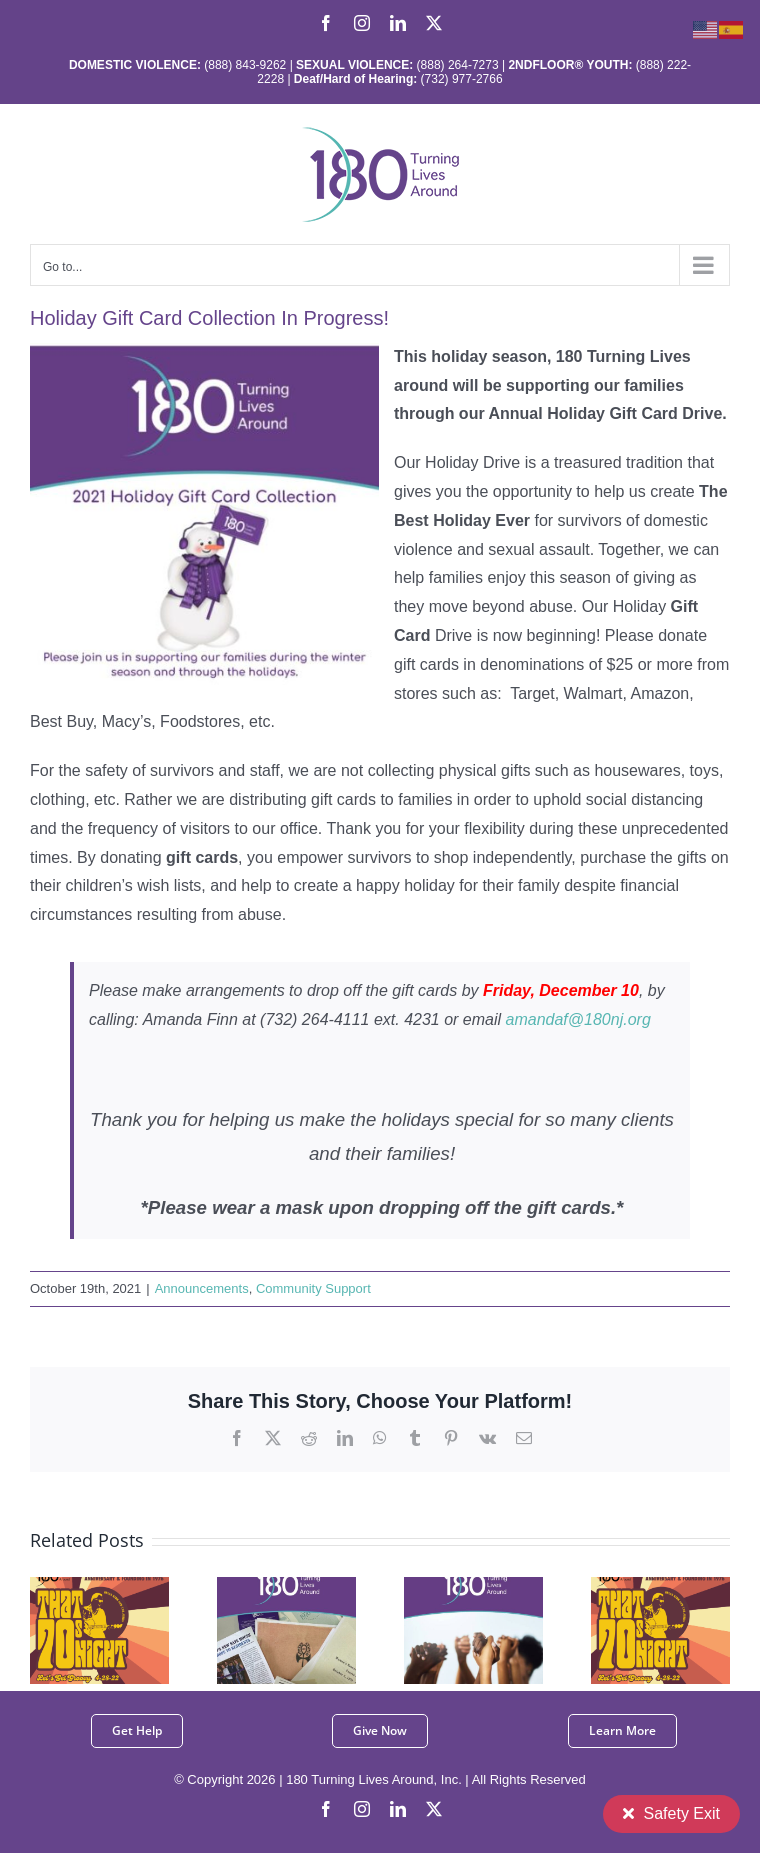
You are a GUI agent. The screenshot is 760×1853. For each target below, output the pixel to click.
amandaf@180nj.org (578, 1019)
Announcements (202, 1288)
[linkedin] (398, 1809)
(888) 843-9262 (243, 65)
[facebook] (326, 1809)
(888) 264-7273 (458, 65)
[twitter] (434, 1809)
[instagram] (362, 1809)
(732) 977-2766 (462, 79)
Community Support (313, 1288)
